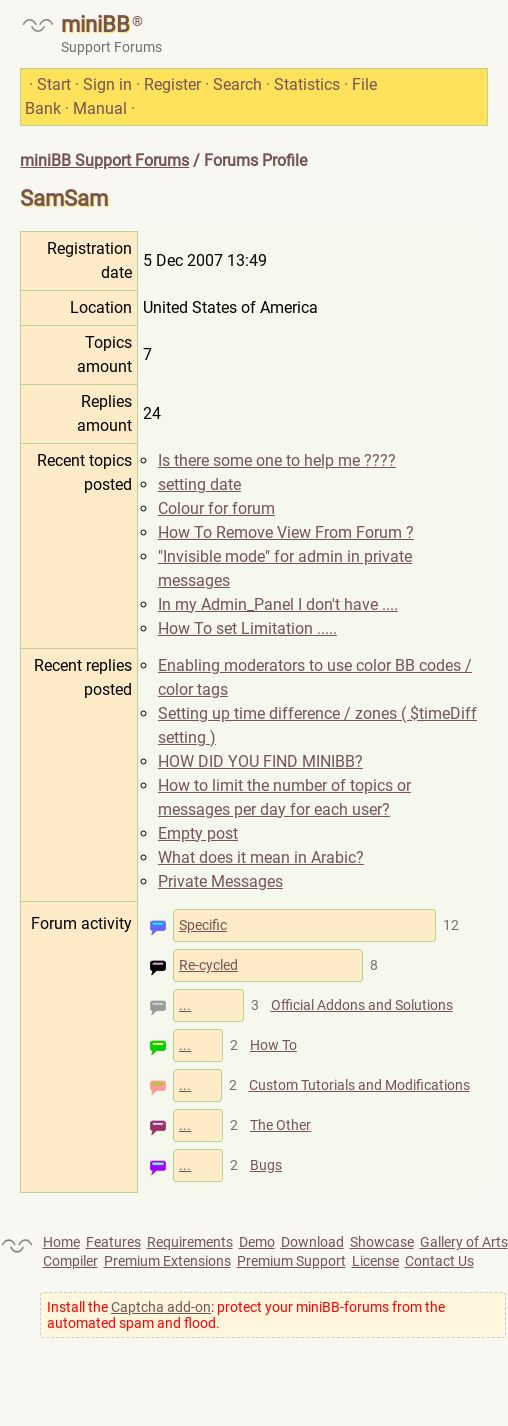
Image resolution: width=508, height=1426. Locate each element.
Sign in (107, 84)
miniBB (95, 24)
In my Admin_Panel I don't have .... (278, 604)
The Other (280, 1125)
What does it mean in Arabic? (261, 857)
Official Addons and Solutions (362, 1005)
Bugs (266, 1165)
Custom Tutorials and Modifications (359, 1085)
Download (312, 1242)
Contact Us (439, 1261)
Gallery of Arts (464, 1242)
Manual (100, 108)
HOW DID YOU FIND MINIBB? (260, 761)
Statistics (307, 84)
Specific (203, 925)
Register (172, 84)
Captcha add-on (161, 1307)
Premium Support (291, 1261)
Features (113, 1242)
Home (61, 1242)
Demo (257, 1242)
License (375, 1261)
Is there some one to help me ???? (277, 460)
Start (54, 84)
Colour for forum (216, 508)
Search (237, 84)
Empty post (198, 833)
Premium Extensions (167, 1261)
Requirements (190, 1242)
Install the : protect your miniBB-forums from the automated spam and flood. (246, 1315)
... (185, 1005)
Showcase (382, 1242)
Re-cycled (208, 965)
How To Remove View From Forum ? (286, 532)
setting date (199, 484)
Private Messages (220, 881)
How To (273, 1045)
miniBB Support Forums (104, 160)
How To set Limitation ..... (247, 628)
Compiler (70, 1261)
